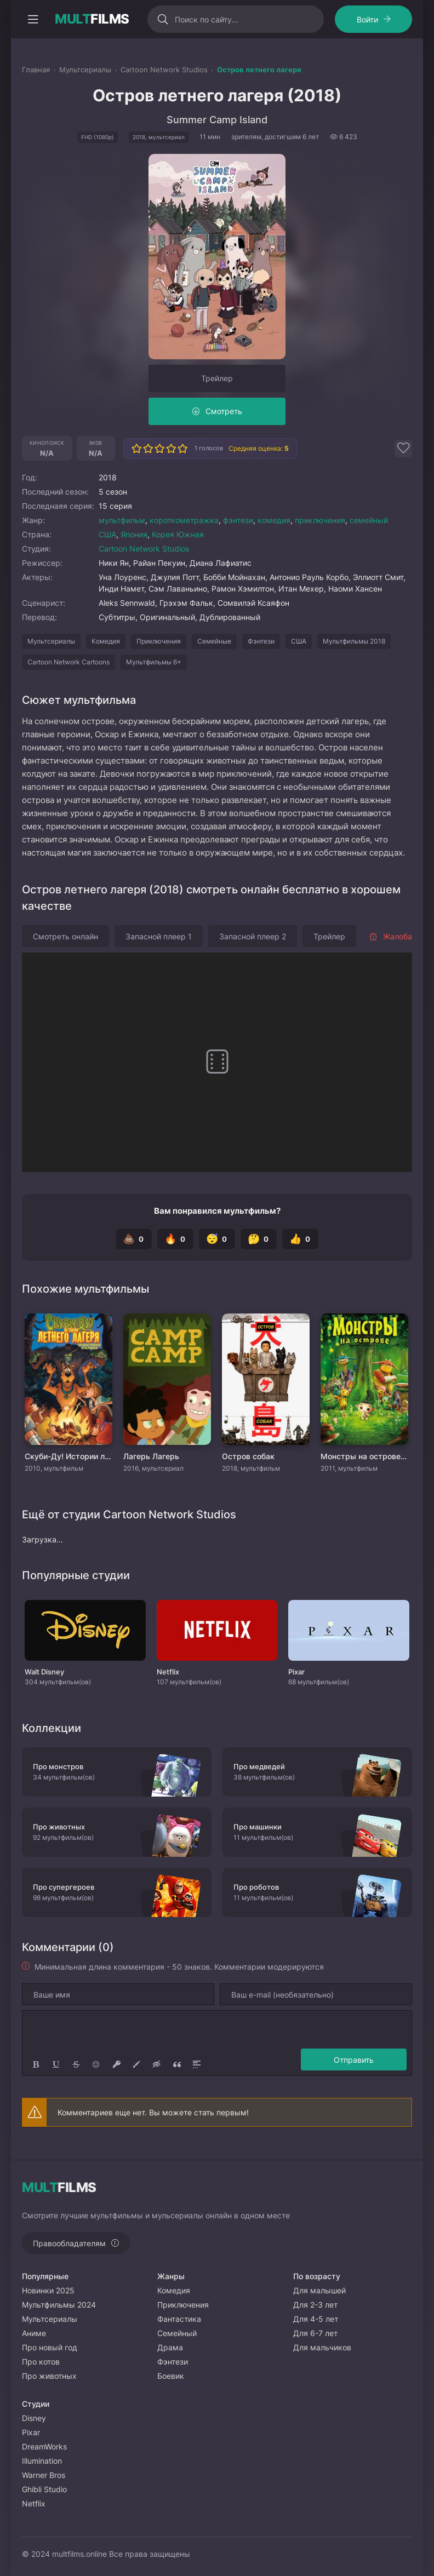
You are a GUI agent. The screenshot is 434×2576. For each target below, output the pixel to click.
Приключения (158, 641)
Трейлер (217, 378)
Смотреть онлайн (65, 936)
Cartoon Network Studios (144, 548)
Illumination (42, 2460)
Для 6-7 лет (315, 2333)
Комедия (106, 641)
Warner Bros (43, 2475)
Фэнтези (261, 641)
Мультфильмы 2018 (354, 641)
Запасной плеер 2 (252, 936)
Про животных (49, 2375)
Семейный (177, 2333)
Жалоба (390, 936)
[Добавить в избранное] (403, 448)
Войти (367, 19)
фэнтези (238, 520)
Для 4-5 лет (315, 2318)
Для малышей (319, 2290)
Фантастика (179, 2318)
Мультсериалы (51, 641)
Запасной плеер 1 (158, 936)
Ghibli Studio (44, 2489)
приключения (320, 520)
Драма (170, 2347)
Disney (34, 2418)
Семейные (214, 641)
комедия (274, 520)
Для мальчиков (322, 2347)
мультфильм (122, 520)
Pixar (31, 2432)
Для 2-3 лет (315, 2304)
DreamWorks (44, 2446)
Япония (134, 534)
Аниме (34, 2333)
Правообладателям (69, 2243)
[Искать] (155, 19)
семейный (369, 520)
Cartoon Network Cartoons (68, 662)
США (107, 534)
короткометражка (184, 520)
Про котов (41, 2361)
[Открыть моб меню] (33, 19)
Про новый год (49, 2347)
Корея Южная (178, 534)
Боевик (170, 2375)
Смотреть (223, 411)
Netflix (33, 2503)
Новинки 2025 (48, 2290)
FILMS (92, 19)
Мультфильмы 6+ (153, 662)
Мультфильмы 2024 (59, 2304)
